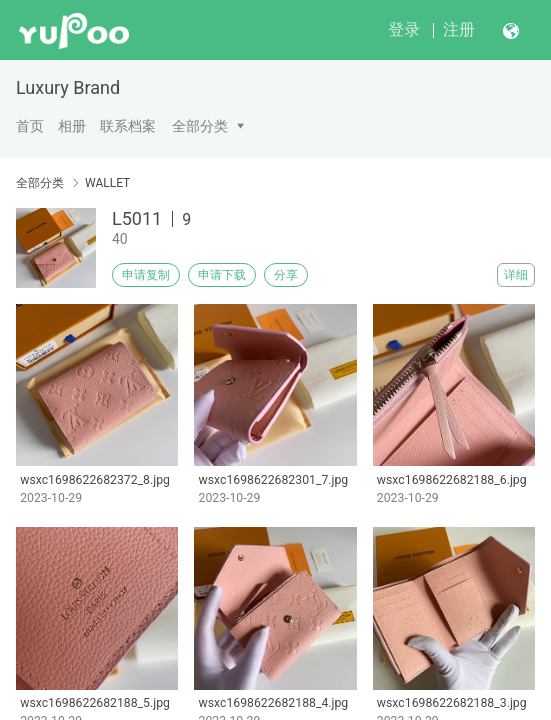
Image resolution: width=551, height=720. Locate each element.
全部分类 (200, 126)
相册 (72, 126)
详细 (516, 275)
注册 (459, 29)
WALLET (107, 183)
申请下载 (222, 275)
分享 (286, 275)
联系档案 (128, 126)
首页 (30, 126)
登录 (404, 29)
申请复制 (146, 275)
